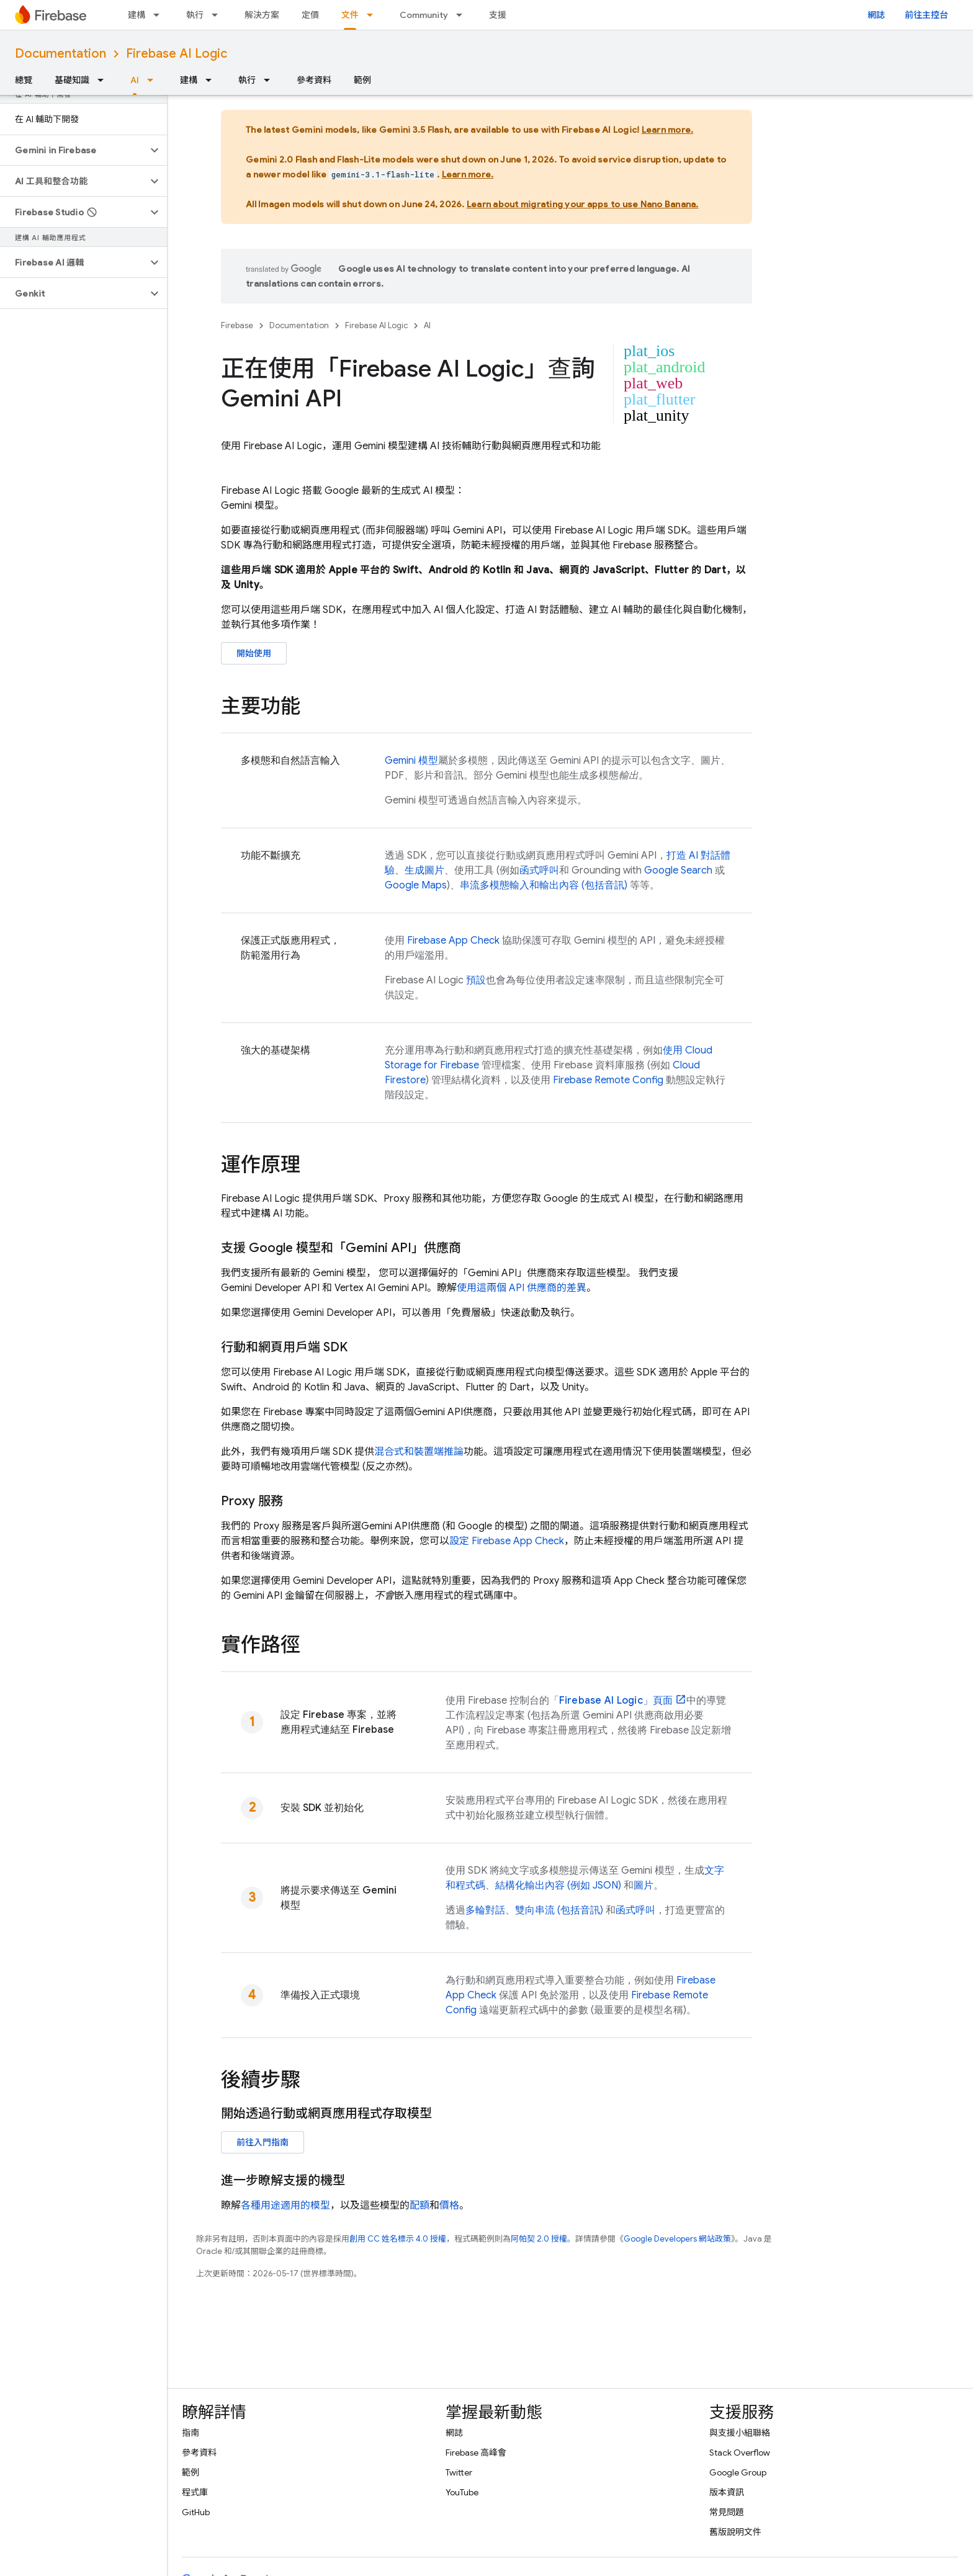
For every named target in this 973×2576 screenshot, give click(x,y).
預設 (476, 980)
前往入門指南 (262, 2142)
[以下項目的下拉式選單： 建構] (160, 15)
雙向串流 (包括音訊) (559, 1910)
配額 (419, 2205)
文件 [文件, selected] (350, 14)
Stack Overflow (739, 2452)
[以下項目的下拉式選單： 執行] (218, 15)
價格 (449, 2205)
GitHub (196, 2512)
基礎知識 (72, 80)
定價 (310, 14)
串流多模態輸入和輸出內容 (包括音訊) (543, 885)
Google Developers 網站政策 (677, 2239)
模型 (411, 760)
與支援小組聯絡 (739, 2432)
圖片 (643, 1885)
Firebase (237, 325)
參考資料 (314, 80)
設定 (506, 1541)
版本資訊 (726, 2492)
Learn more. (668, 129)
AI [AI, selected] (134, 80)
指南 (190, 2432)
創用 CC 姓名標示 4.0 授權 (397, 2239)
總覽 (23, 80)
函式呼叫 (539, 870)
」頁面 (616, 1700)
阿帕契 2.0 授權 (539, 2239)
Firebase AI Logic (176, 53)
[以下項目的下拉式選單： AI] (154, 80)
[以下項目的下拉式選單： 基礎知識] (104, 80)
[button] (73, 150)
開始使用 (253, 653)
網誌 (876, 14)
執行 (195, 14)
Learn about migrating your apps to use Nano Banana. (583, 204)
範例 (362, 80)
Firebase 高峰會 (476, 2452)
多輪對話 (485, 1910)
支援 (497, 14)
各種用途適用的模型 (285, 2205)
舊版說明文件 (735, 2532)
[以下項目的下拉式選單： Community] (463, 15)
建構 (136, 14)
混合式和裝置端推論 (419, 1452)
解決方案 (261, 14)
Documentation (60, 53)
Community (424, 14)
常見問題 (726, 2512)
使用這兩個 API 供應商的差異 (521, 1288)
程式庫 (195, 2492)
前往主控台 (926, 14)
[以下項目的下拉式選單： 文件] (373, 15)
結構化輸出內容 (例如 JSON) (558, 1885)
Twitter (459, 2472)
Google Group (737, 2472)
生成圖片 (424, 870)
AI (427, 325)
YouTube (462, 2492)
